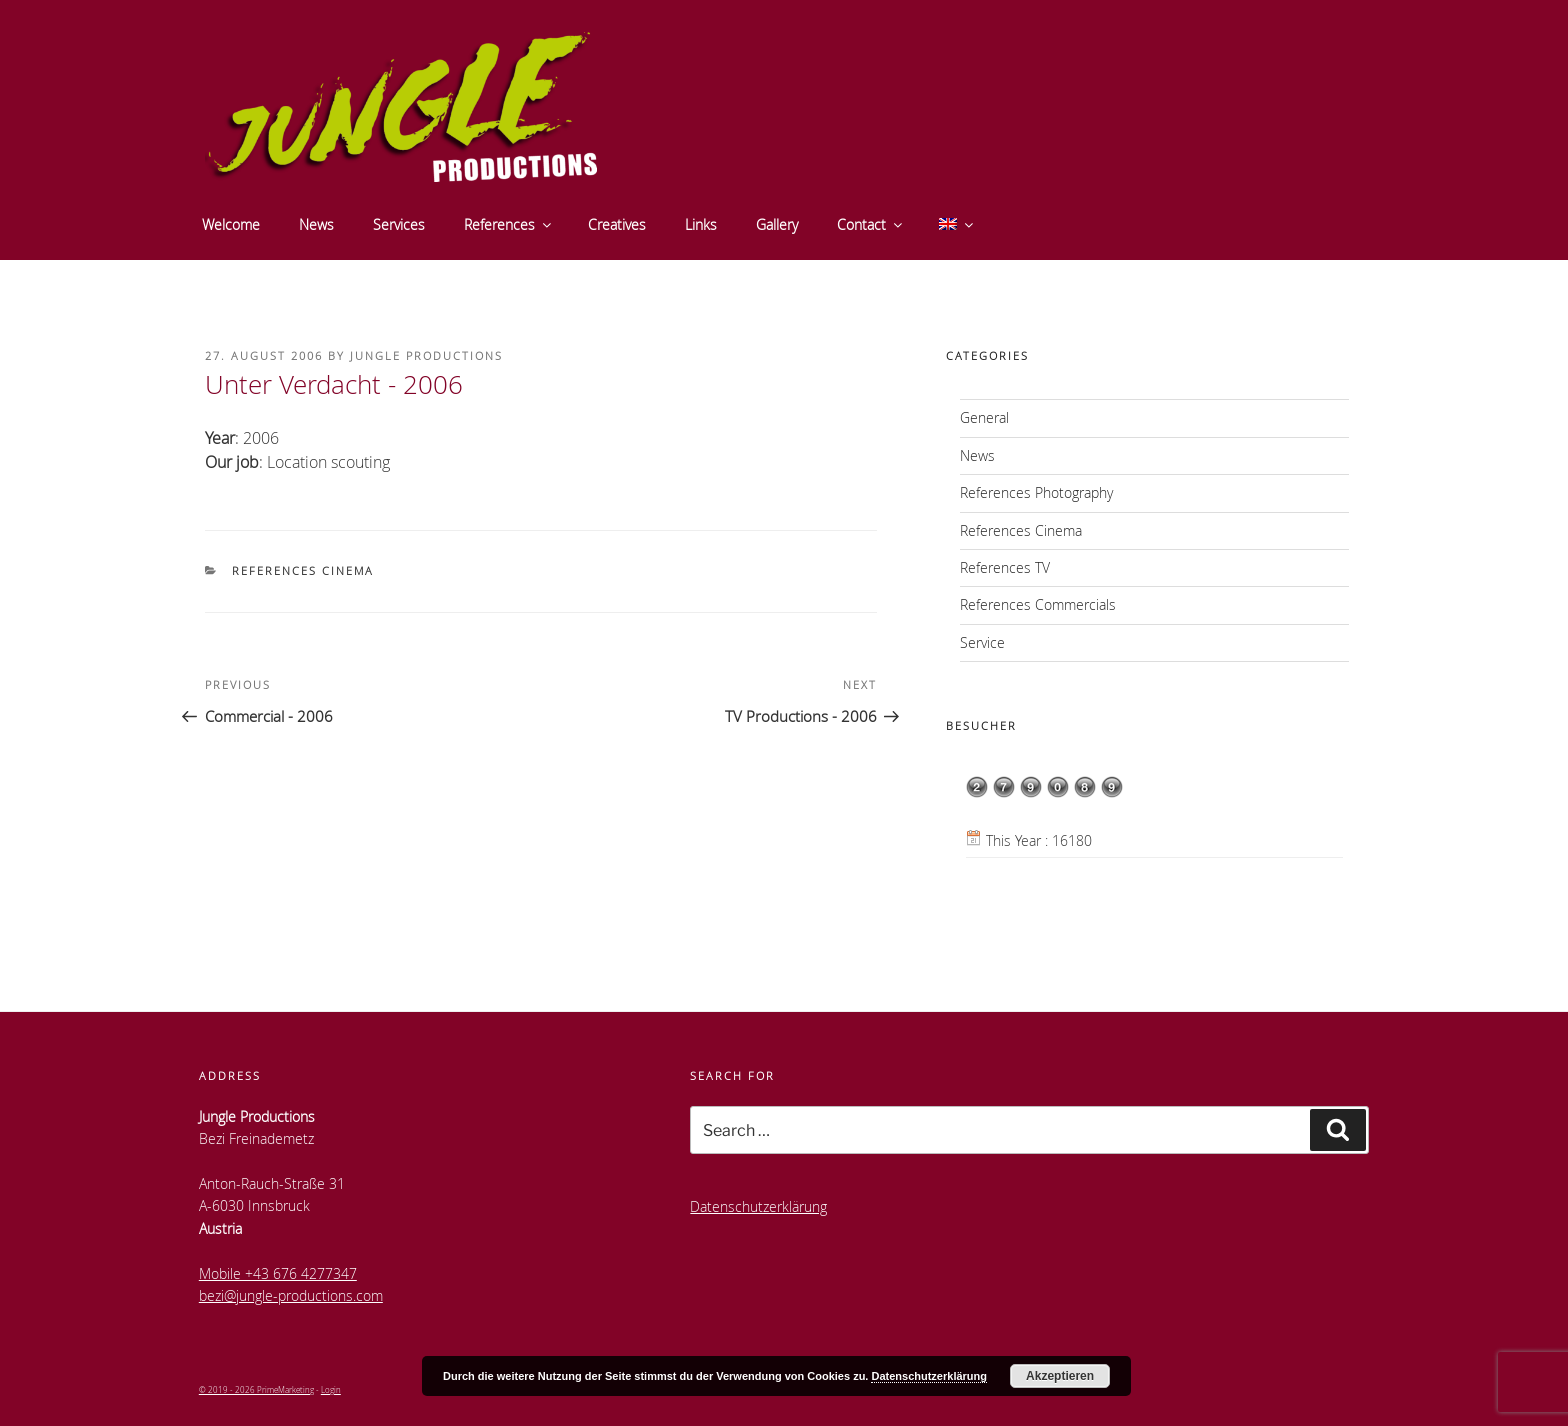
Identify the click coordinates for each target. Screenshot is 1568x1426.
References (509, 224)
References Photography (1036, 492)
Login (331, 1389)
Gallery (777, 224)
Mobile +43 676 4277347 (278, 1273)
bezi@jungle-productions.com (291, 1295)
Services (399, 224)
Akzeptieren (1060, 1376)
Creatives (617, 224)
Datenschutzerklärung (758, 1206)
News (316, 224)
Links (701, 224)
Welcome (231, 224)
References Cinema (303, 570)
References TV (1005, 567)
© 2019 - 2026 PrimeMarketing (256, 1389)
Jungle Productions (426, 355)
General (984, 417)
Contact (871, 224)
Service (982, 642)
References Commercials (1038, 604)
